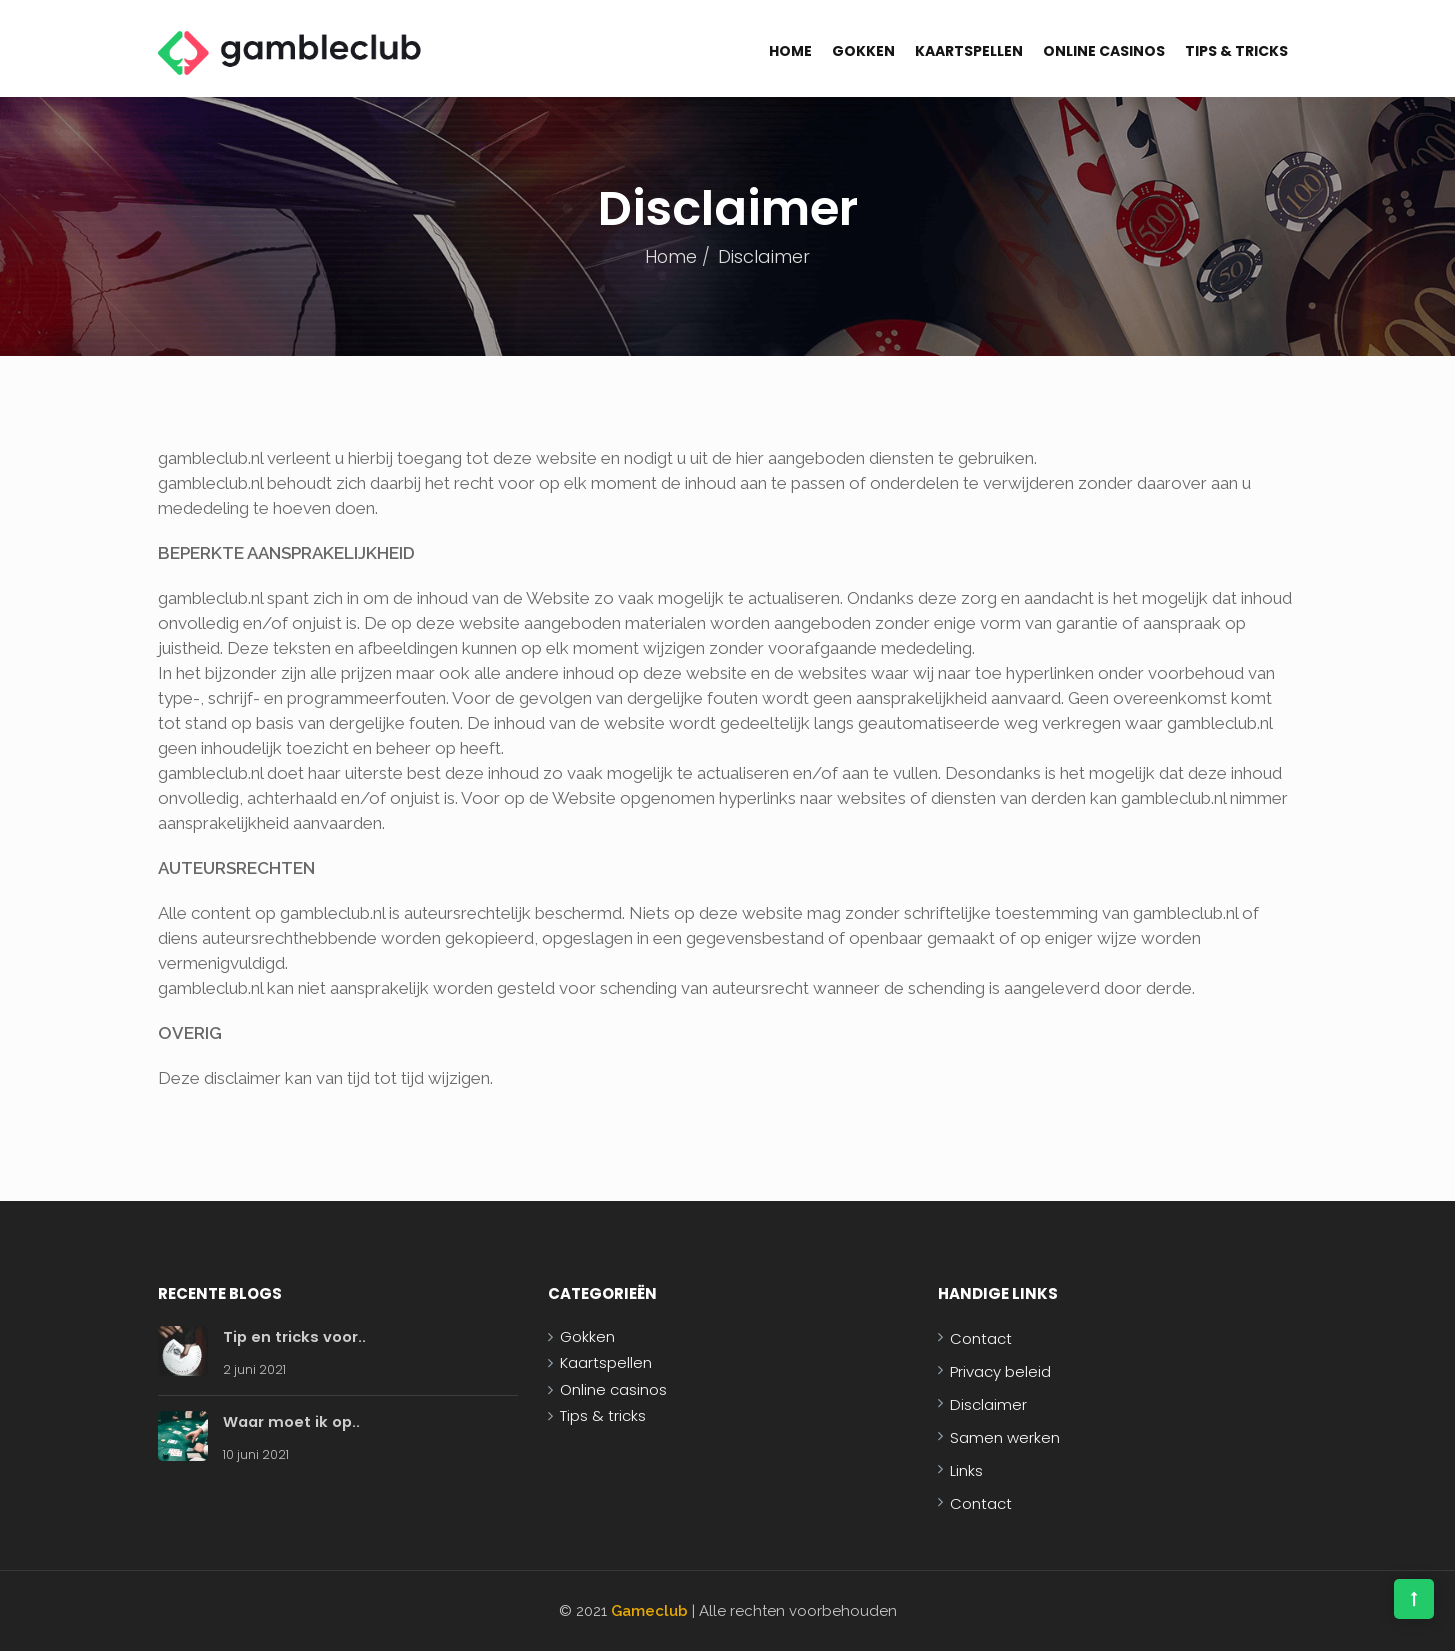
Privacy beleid (1000, 1371)
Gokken (863, 51)
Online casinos (1104, 51)
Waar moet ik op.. (293, 1421)
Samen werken (1005, 1437)
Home (790, 51)
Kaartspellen (969, 51)
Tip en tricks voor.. (295, 1336)
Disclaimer (988, 1404)
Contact (981, 1338)
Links (966, 1470)
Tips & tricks (1236, 51)
